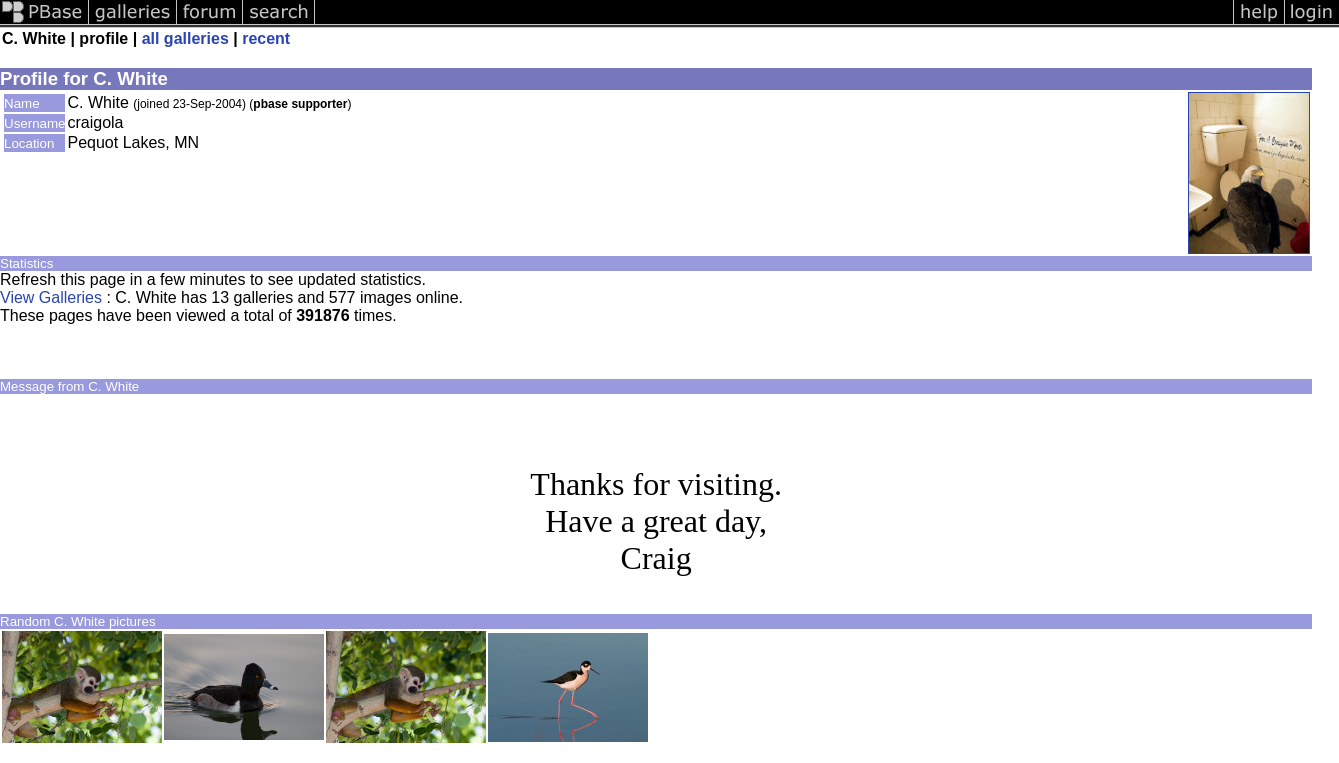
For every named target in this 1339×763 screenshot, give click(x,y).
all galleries (185, 38)
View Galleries (51, 297)
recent (266, 38)
